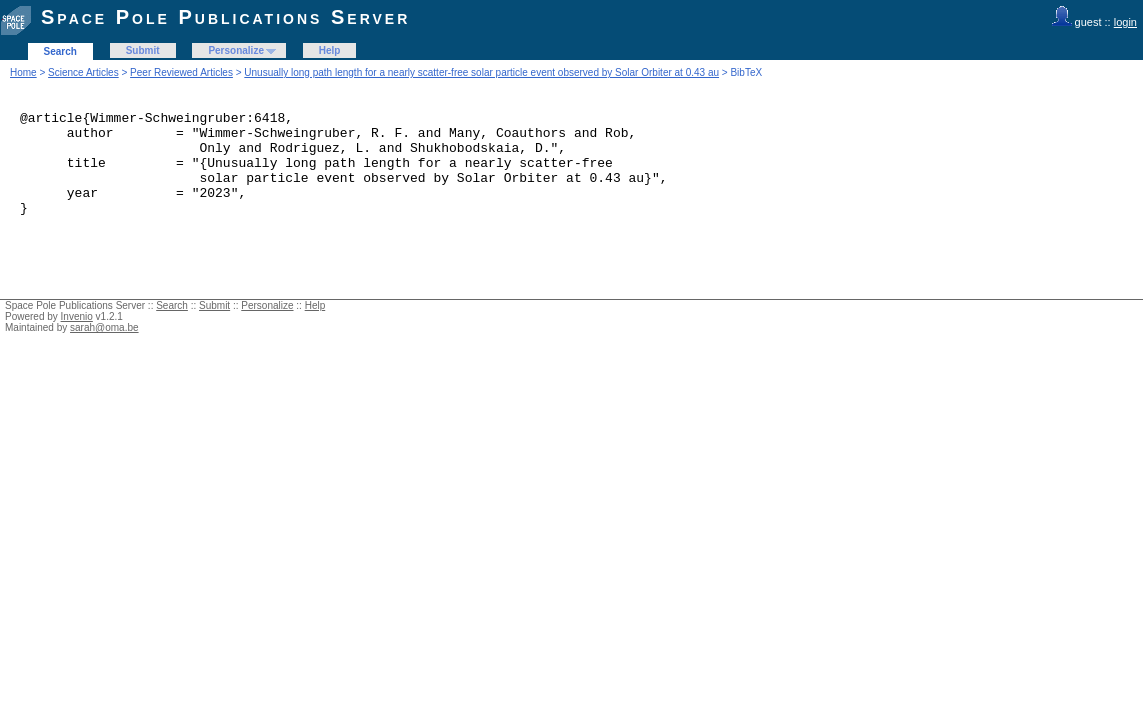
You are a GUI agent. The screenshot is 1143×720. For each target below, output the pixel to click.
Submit (143, 50)
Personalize (236, 50)
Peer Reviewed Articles (181, 72)
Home (23, 72)
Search (60, 51)
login (1125, 22)
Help (330, 50)
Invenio (77, 337)
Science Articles (83, 72)
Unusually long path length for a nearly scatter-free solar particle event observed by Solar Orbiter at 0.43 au (481, 72)
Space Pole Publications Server (225, 17)
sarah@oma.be (104, 348)
